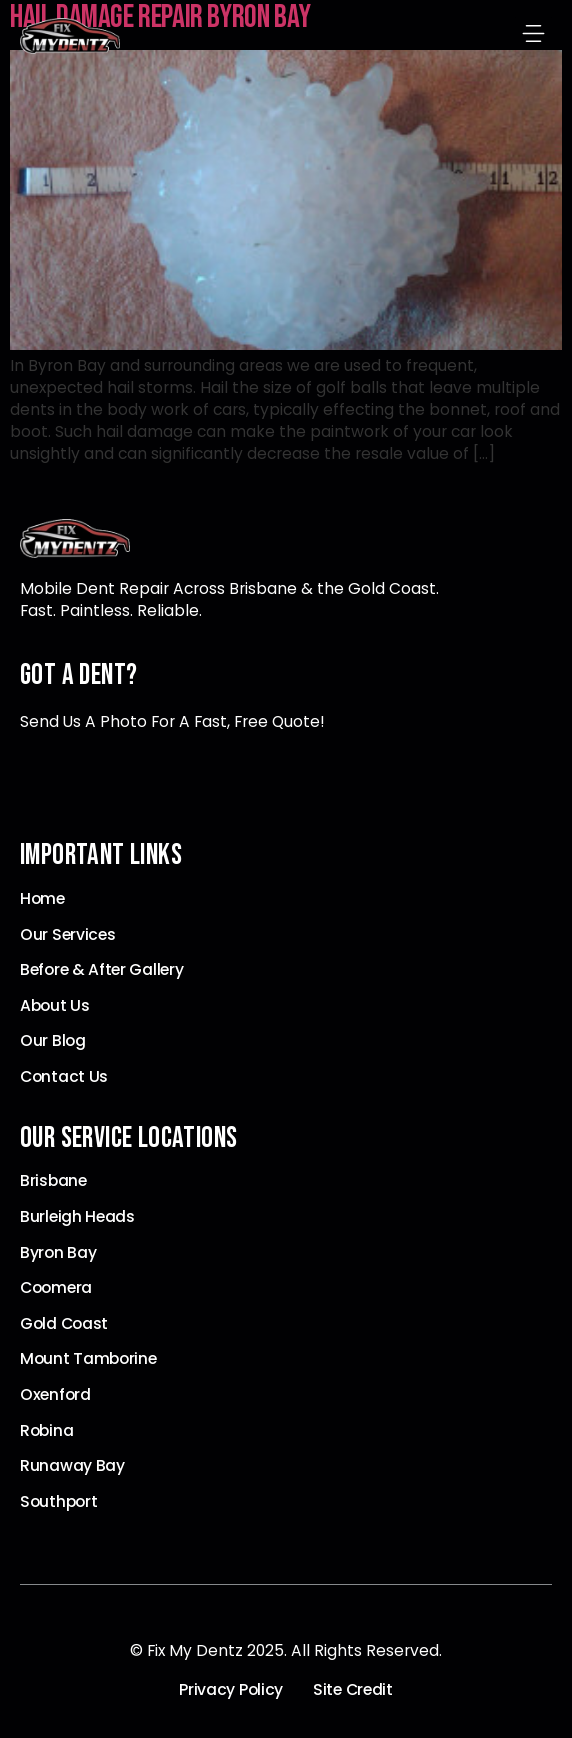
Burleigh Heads (77, 1217)
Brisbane (53, 1181)
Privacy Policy (231, 1690)
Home (42, 899)
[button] (534, 36)
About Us (55, 1006)
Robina (46, 1431)
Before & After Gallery (101, 970)
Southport (58, 1502)
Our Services (67, 935)
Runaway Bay (72, 1466)
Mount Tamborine (88, 1359)
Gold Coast (64, 1324)
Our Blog (53, 1041)
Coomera (56, 1288)
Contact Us (64, 1077)
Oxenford (55, 1395)
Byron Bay (58, 1253)
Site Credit (353, 1690)
